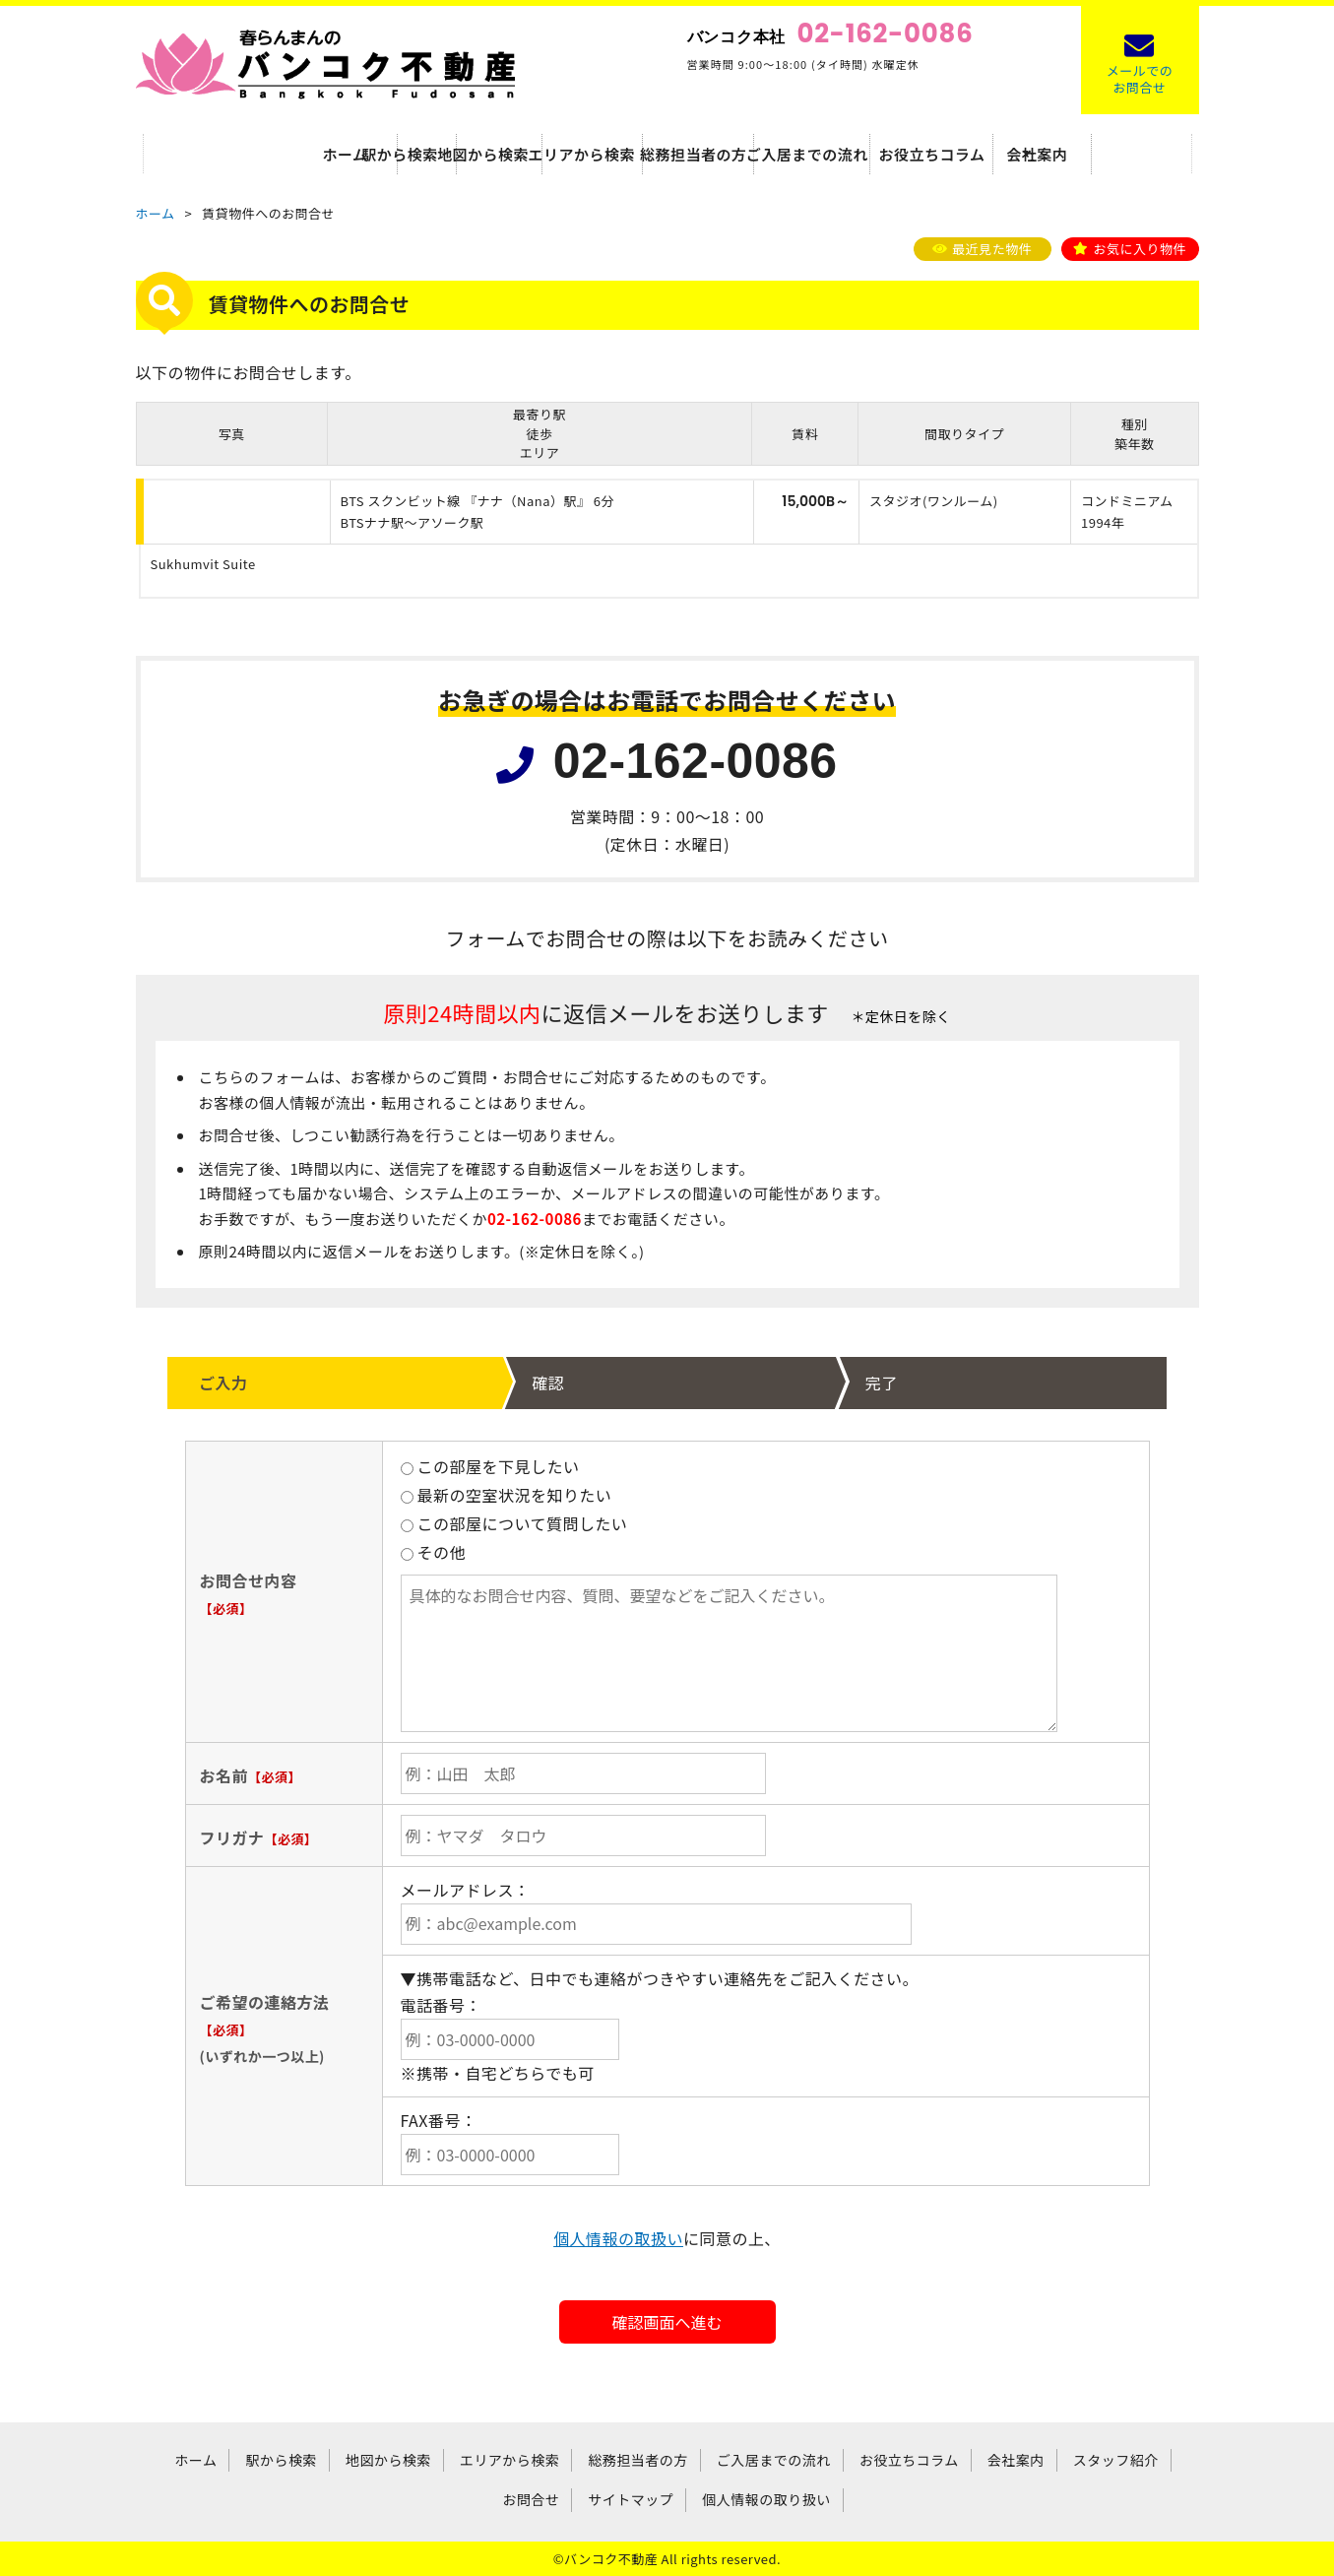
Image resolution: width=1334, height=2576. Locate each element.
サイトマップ (630, 2499)
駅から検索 (339, 153)
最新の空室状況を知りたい (506, 1495)
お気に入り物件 (1140, 248)
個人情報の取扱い (618, 2238)
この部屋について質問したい (514, 1523)
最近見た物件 (992, 248)
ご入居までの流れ (863, 153)
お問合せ (530, 2499)
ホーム (208, 153)
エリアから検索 (600, 153)
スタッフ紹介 (1116, 2460)
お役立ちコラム (994, 153)
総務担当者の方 (731, 153)
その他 (434, 1552)
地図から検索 (470, 153)
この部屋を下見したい (490, 1466)
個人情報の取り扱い (766, 2499)
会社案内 (1125, 153)
